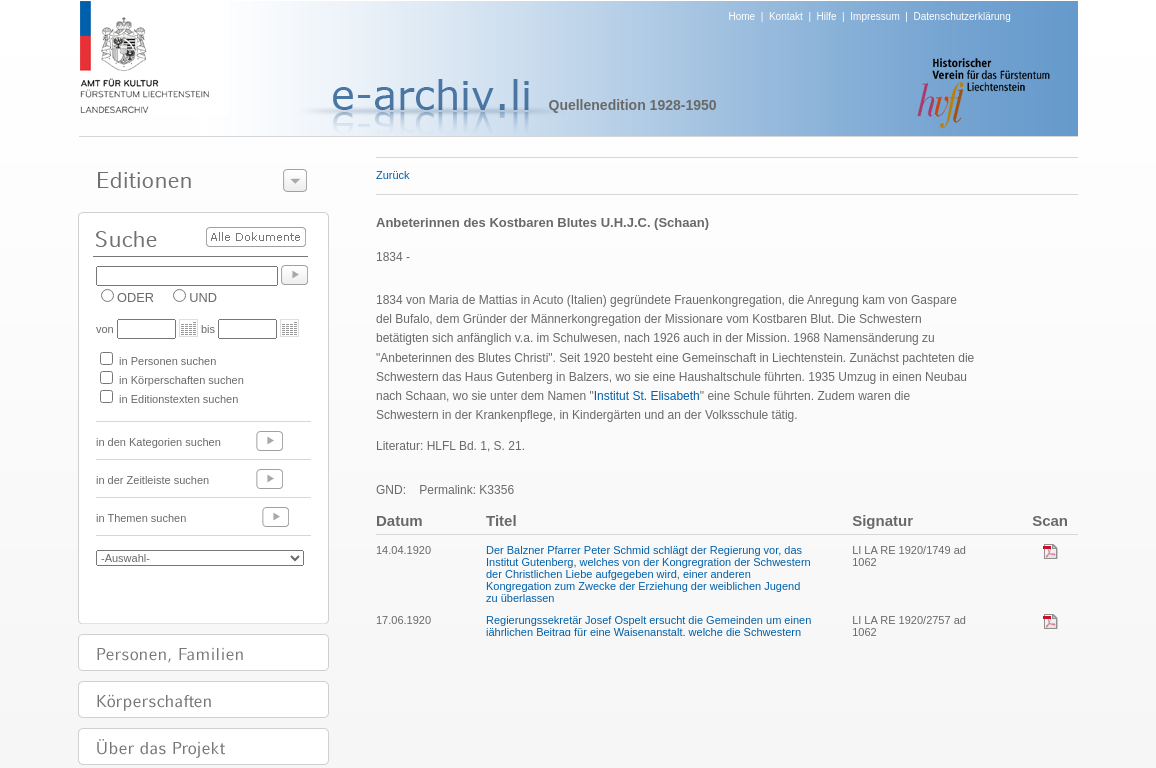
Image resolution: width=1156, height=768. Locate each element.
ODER (135, 297)
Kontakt (786, 16)
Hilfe (827, 16)
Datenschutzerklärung (961, 16)
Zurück (393, 175)
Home (742, 16)
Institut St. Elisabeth (647, 396)
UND (203, 297)
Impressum (874, 16)
